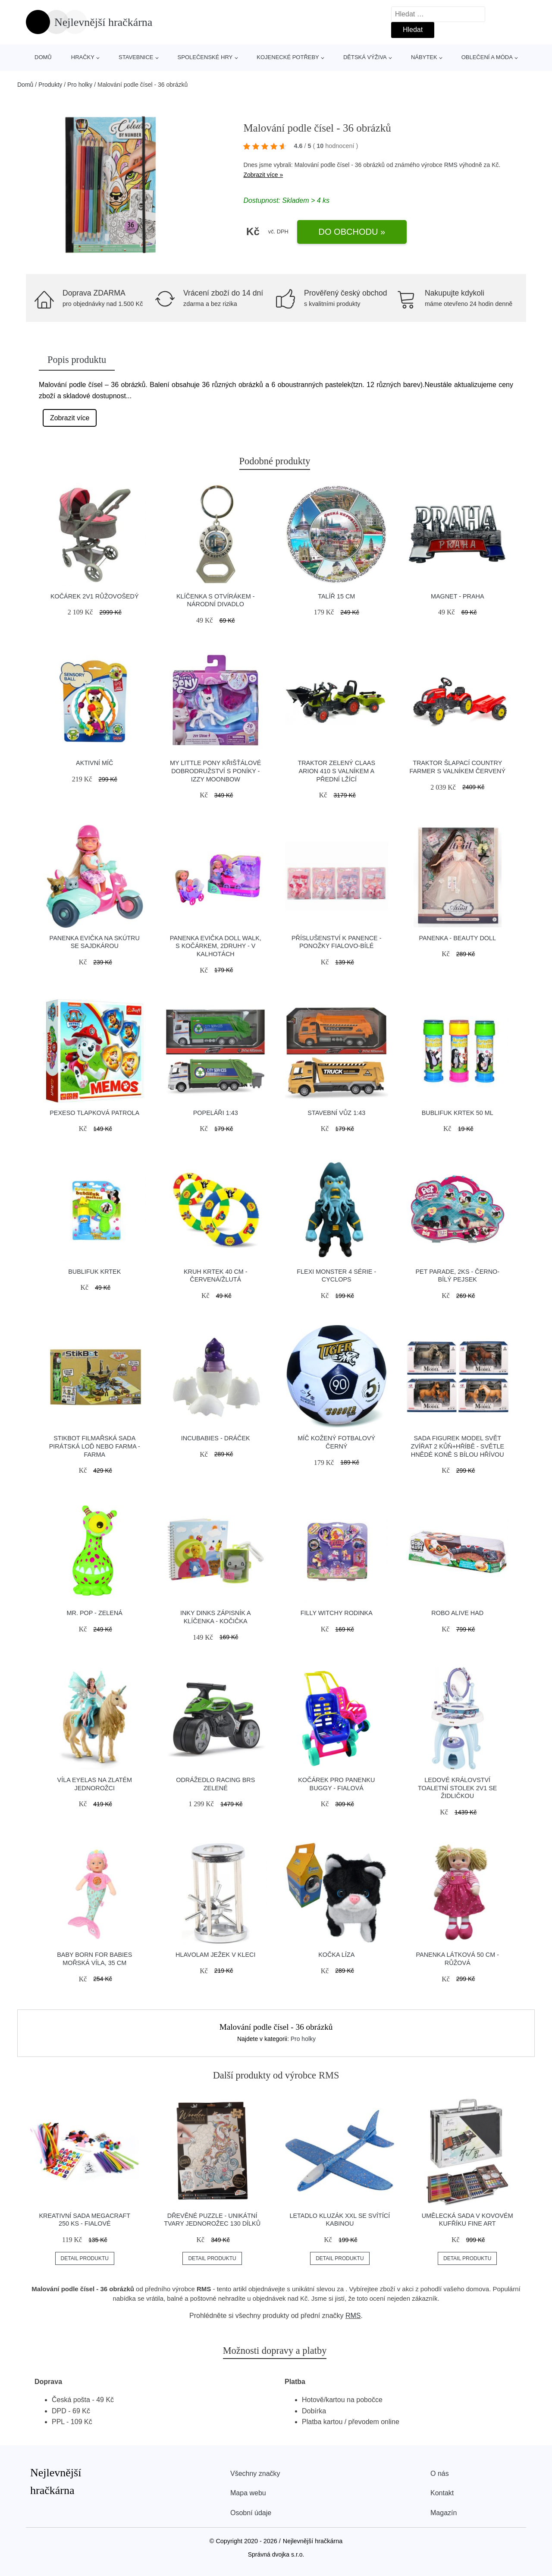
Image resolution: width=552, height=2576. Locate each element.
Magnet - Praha (457, 596)
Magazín (443, 2512)
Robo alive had (457, 1612)
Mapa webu (248, 2493)
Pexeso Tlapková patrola (94, 1112)
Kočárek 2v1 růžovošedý (94, 596)
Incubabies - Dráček (215, 1438)
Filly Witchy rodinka (337, 1612)
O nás (439, 2473)
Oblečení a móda (487, 57)
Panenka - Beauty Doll (457, 938)
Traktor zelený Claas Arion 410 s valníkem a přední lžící (336, 770)
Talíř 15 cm (336, 596)
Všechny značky (255, 2473)
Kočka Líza (336, 1954)
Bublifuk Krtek (94, 1271)
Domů (43, 57)
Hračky (82, 57)
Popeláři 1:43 (215, 1112)
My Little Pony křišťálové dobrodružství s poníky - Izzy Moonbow (215, 770)
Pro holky (79, 84)
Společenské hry (205, 57)
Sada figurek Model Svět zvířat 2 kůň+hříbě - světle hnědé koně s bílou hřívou (457, 1446)
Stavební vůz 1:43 (336, 1112)
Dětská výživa (365, 57)
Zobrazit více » (263, 174)
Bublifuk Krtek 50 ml (457, 1112)
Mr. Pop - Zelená (94, 1612)
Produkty (50, 84)
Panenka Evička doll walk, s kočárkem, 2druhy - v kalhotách (215, 946)
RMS (451, 164)
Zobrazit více (70, 418)
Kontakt (442, 2493)
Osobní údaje (250, 2512)
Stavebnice (136, 57)
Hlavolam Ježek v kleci (215, 1954)
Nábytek (424, 57)
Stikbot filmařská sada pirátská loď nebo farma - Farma (94, 1446)
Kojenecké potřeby (288, 57)
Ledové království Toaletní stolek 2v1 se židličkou (457, 1787)
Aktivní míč (94, 762)
